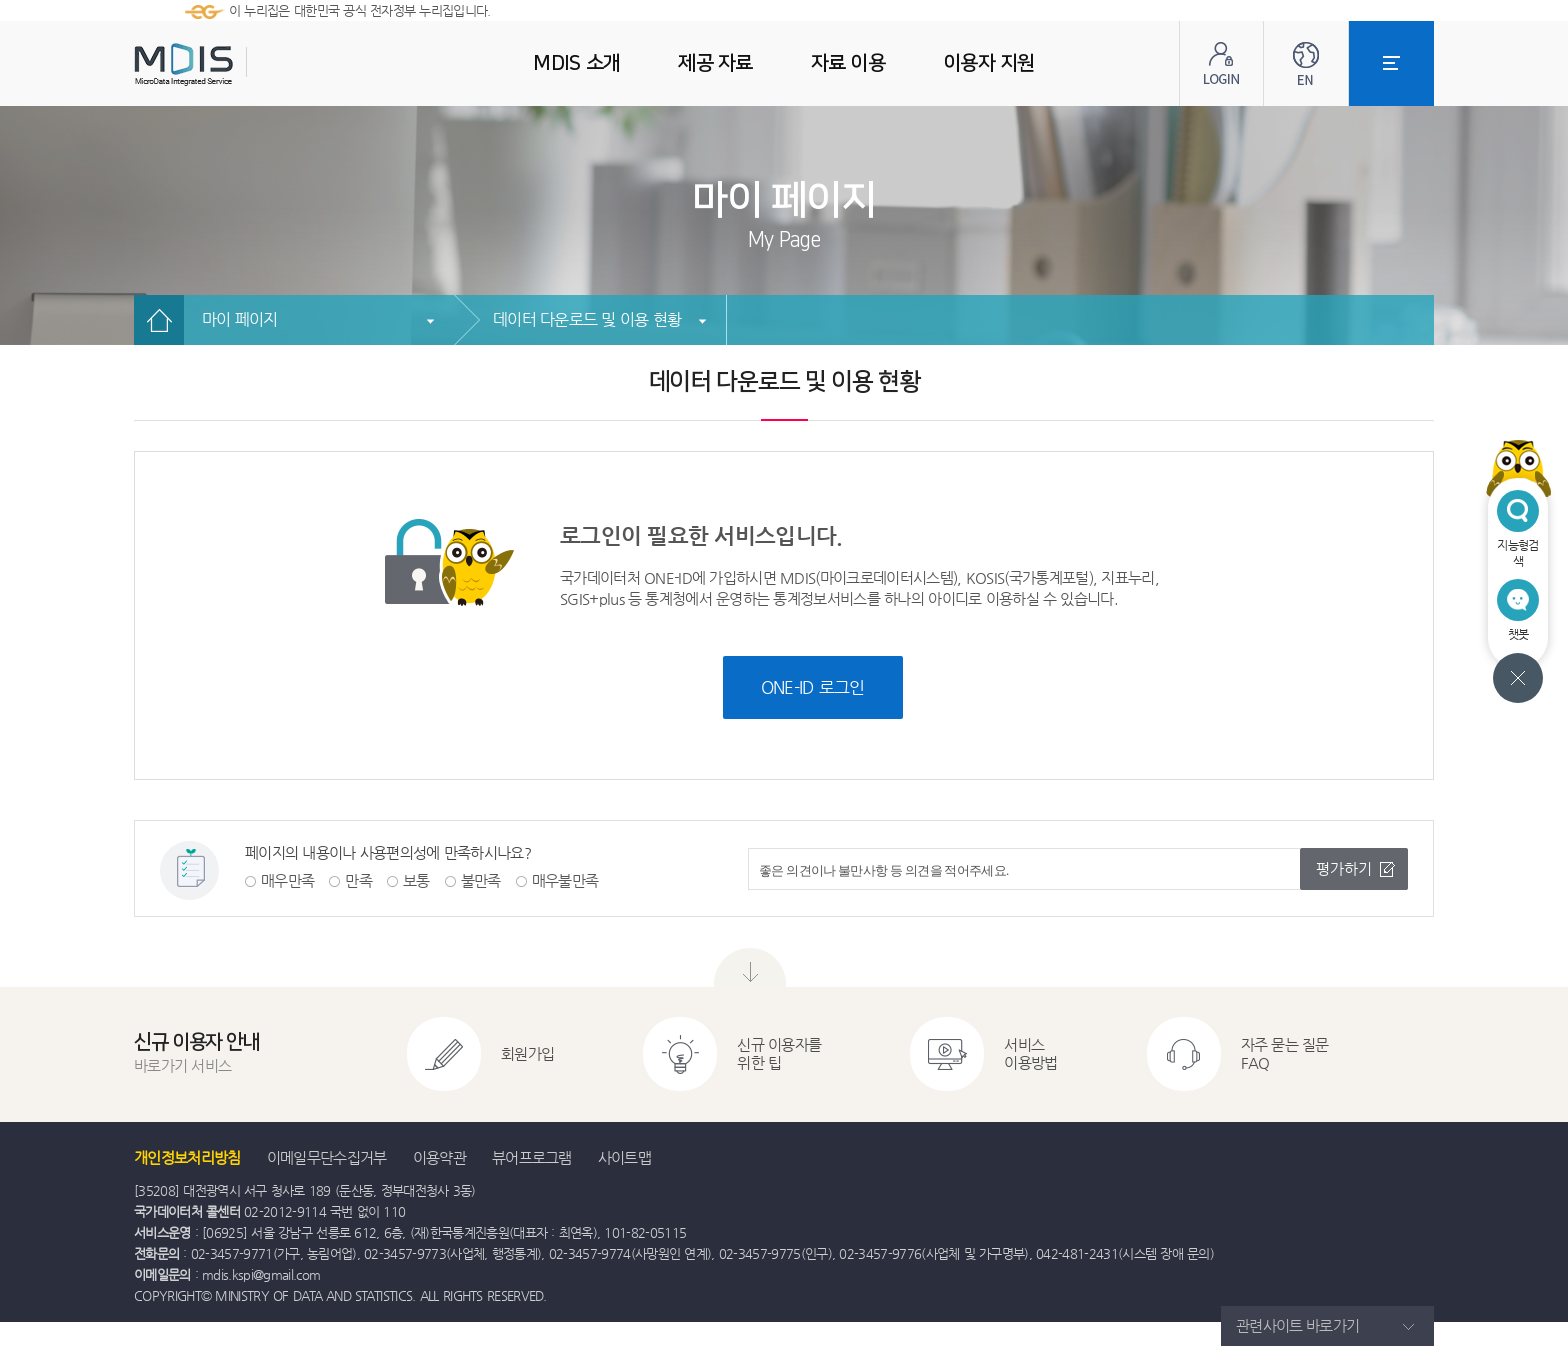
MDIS (234, 64)
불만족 (481, 880)
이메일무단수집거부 (327, 1157)
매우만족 (287, 880)
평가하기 (1344, 868)
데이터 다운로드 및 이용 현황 (587, 319)
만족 (358, 880)
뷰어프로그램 (532, 1157)
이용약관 (439, 1157)
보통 (416, 880)
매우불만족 (565, 880)
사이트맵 (624, 1157)
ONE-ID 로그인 (813, 687)
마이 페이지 (240, 319)
